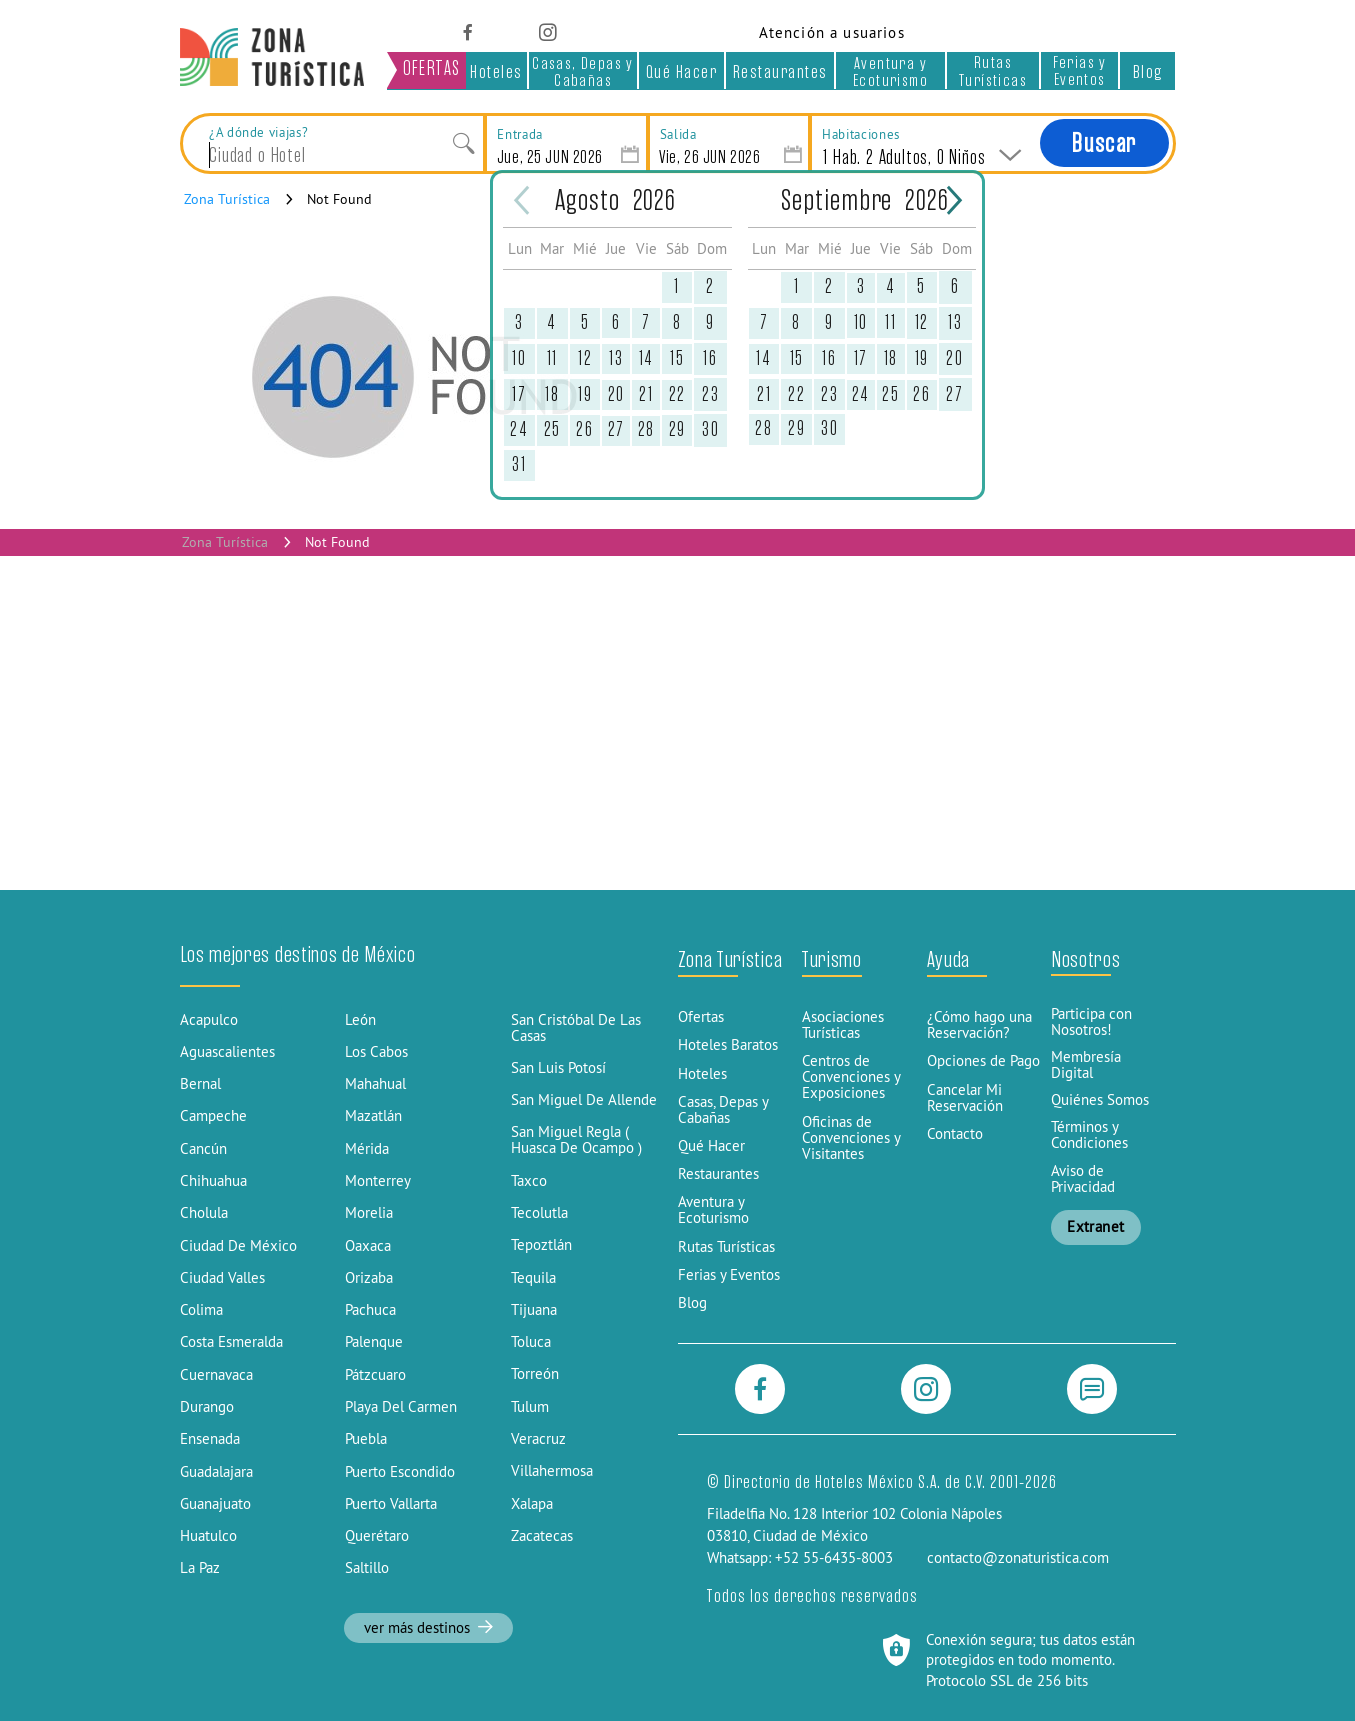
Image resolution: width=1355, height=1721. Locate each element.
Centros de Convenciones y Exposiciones (851, 1077)
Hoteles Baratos (728, 1045)
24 (519, 429)
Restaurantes (780, 71)
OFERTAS (432, 68)
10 (519, 358)
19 (585, 394)
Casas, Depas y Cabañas (583, 71)
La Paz (200, 1568)
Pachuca (370, 1310)
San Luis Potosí (558, 1068)
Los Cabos (376, 1052)
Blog (1148, 71)
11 (552, 358)
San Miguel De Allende (584, 1100)
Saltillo (367, 1568)
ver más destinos (429, 1628)
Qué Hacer (682, 71)
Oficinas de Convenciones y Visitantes (851, 1138)
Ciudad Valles (222, 1278)
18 (552, 394)
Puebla (366, 1439)
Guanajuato (215, 1504)
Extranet (1096, 1227)
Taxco (529, 1181)
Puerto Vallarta (391, 1504)
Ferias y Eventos (1080, 70)
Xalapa (532, 1504)
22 (677, 394)
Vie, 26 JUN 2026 (709, 156)
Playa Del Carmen (401, 1407)
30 (710, 429)
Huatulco (208, 1536)
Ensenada (210, 1439)
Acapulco (209, 1020)
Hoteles (496, 71)
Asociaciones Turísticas (843, 1025)
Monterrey (378, 1181)
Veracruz (538, 1439)
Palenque (374, 1342)
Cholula (204, 1213)
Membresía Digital (1086, 1065)
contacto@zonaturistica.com (1018, 1558)
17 (519, 394)
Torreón (535, 1374)
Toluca (531, 1342)
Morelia (369, 1213)
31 (519, 464)
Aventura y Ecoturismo (890, 71)
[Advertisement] (678, 723)
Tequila (533, 1278)
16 (710, 358)
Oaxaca (368, 1246)
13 (616, 358)
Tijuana (534, 1310)
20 (616, 394)
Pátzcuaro (375, 1375)
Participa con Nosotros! (1091, 1022)
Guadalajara (216, 1472)
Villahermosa (552, 1471)
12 (585, 358)
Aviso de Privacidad (1083, 1179)
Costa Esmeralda (231, 1342)
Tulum (530, 1407)
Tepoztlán (541, 1245)
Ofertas (701, 1017)
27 (616, 429)
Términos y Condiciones (1089, 1135)
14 (646, 358)
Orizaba (369, 1278)
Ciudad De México (238, 1246)
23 (710, 394)
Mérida (367, 1149)
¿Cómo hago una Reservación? (979, 1025)
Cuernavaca (216, 1375)
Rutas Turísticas (993, 70)
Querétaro (377, 1536)
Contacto (955, 1134)
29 (677, 429)
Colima (201, 1310)
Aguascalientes (227, 1052)
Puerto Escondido (400, 1472)
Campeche (213, 1116)
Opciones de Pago (983, 1061)
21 (646, 394)
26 (584, 429)
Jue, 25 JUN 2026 (550, 156)
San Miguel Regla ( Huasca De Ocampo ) (576, 1140)
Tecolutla (539, 1213)
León (360, 1020)
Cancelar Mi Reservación (965, 1098)
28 (646, 429)
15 (677, 358)
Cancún (203, 1149)
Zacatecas (542, 1536)
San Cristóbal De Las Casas (576, 1028)
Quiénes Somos (1100, 1100)
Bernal (200, 1084)
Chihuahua (213, 1181)
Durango (207, 1407)
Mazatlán (373, 1116)
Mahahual (375, 1084)
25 (552, 429)
